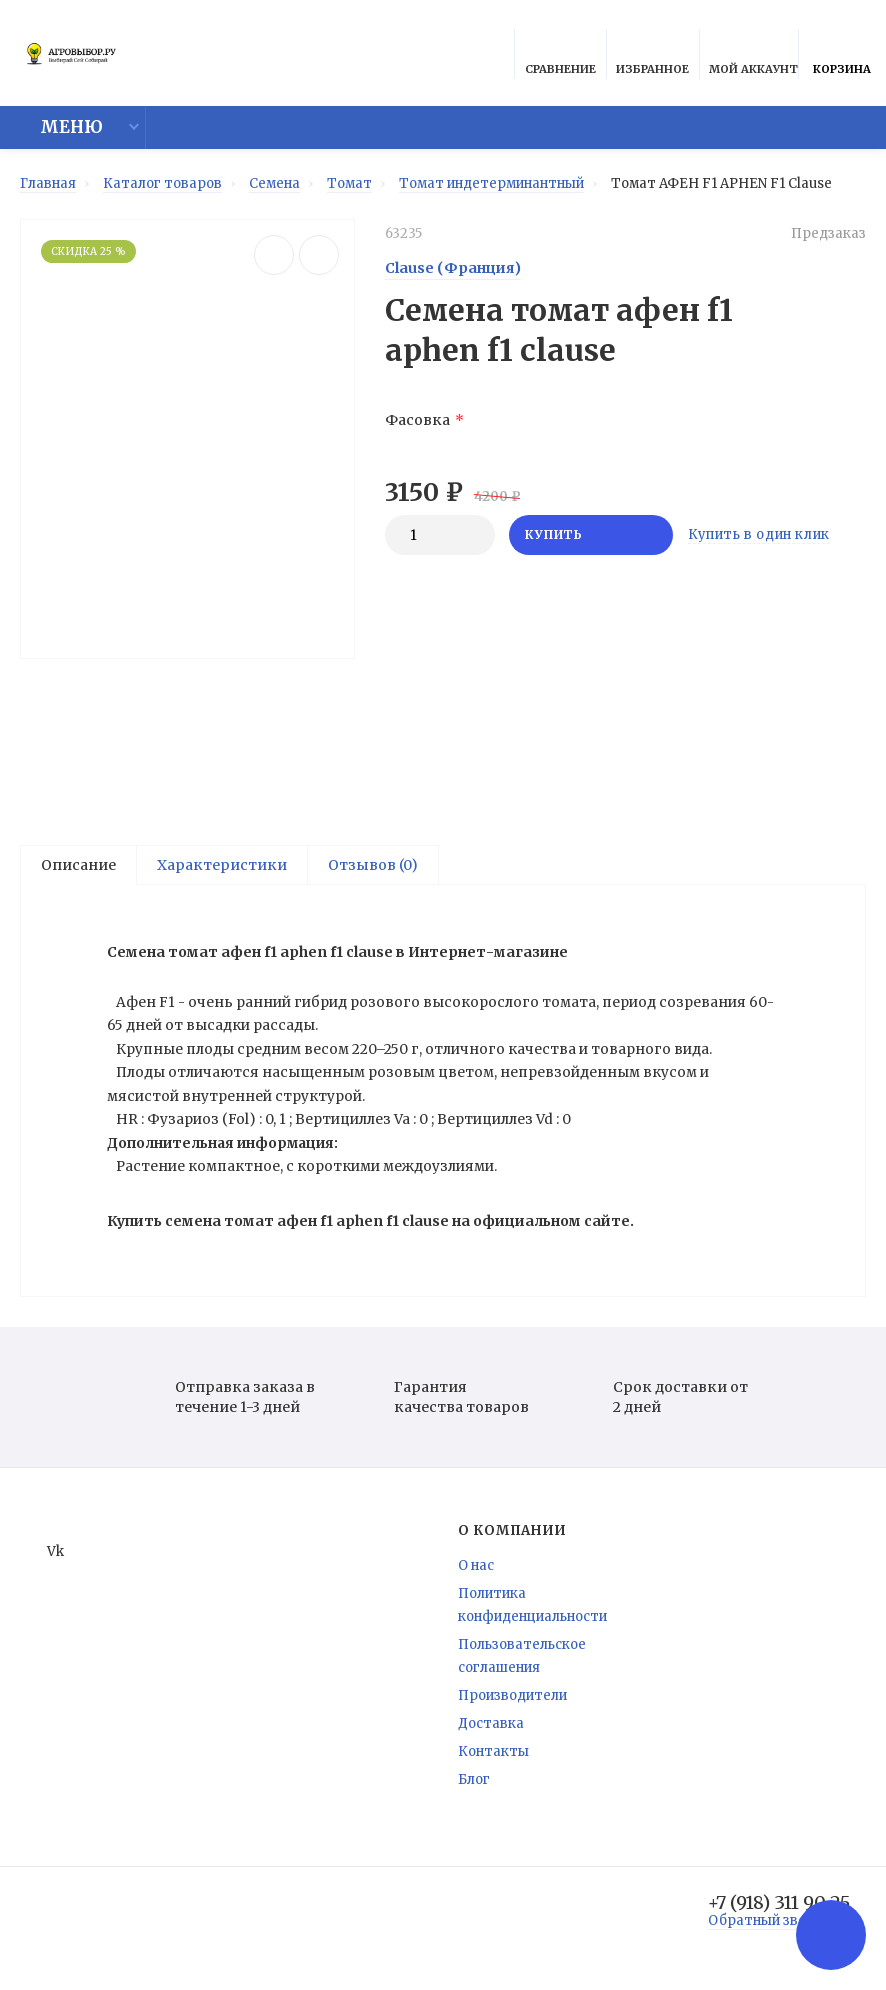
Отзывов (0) (373, 865)
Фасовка (417, 420)
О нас (476, 1571)
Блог (474, 1785)
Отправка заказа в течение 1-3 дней (222, 1403)
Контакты (493, 1757)
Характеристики (222, 865)
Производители (512, 1701)
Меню (59, 127)
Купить (590, 534)
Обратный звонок (769, 1926)
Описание (78, 865)
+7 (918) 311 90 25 (779, 1909)
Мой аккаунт (753, 56)
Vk (43, 1557)
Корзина (842, 56)
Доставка (491, 1729)
